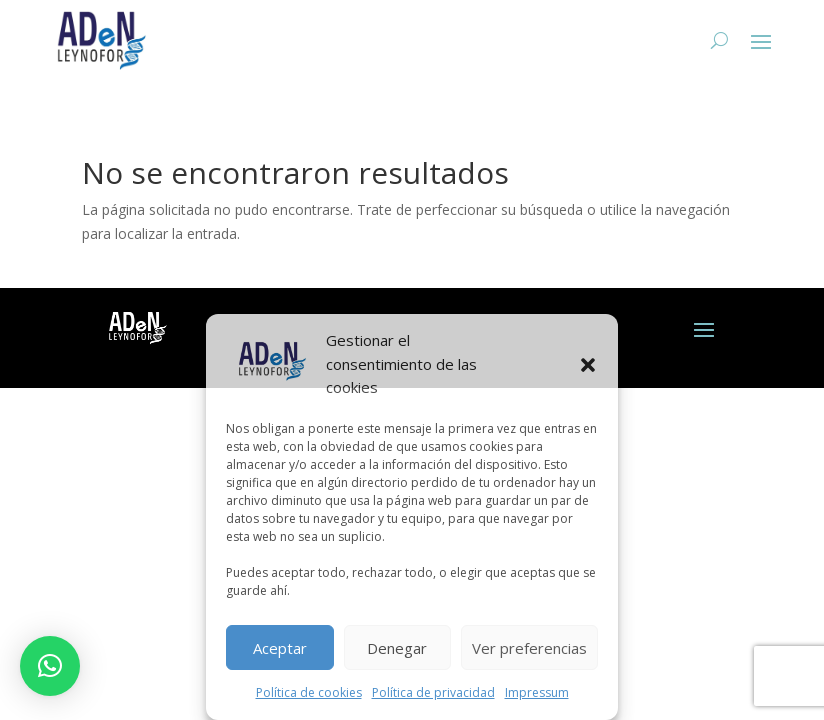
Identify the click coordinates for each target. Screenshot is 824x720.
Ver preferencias (529, 648)
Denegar (397, 648)
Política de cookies (309, 692)
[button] (588, 365)
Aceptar (280, 648)
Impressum (537, 692)
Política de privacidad (433, 692)
